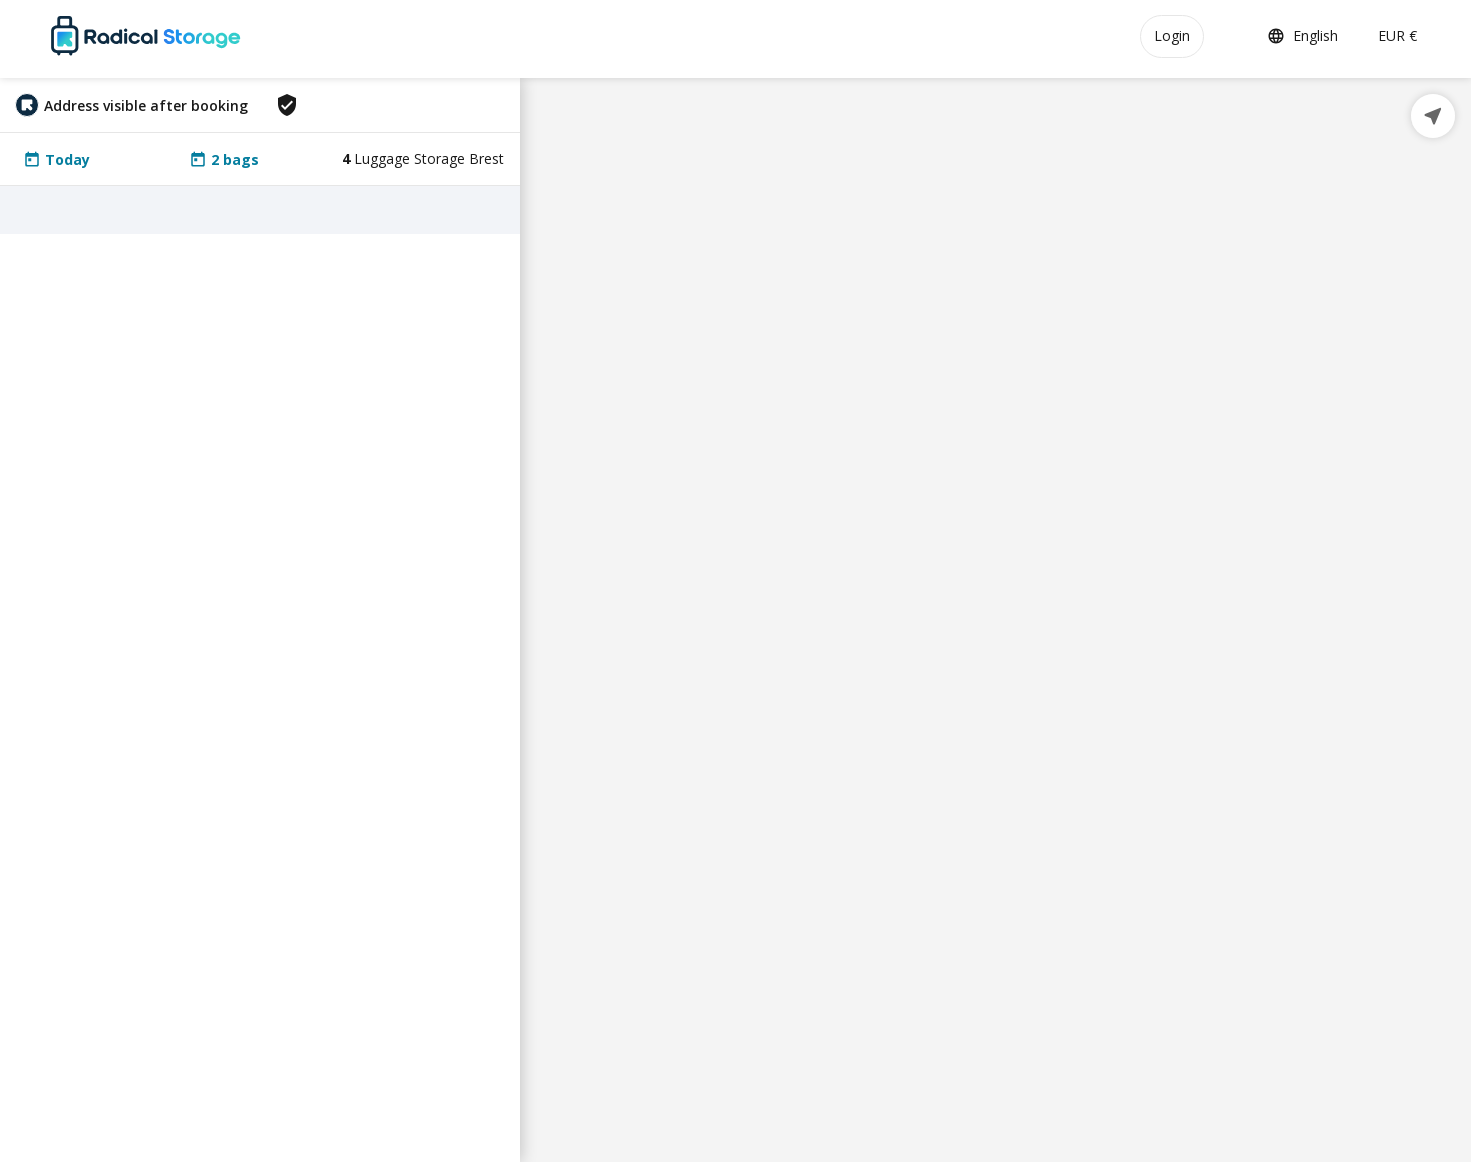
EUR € (1397, 35)
